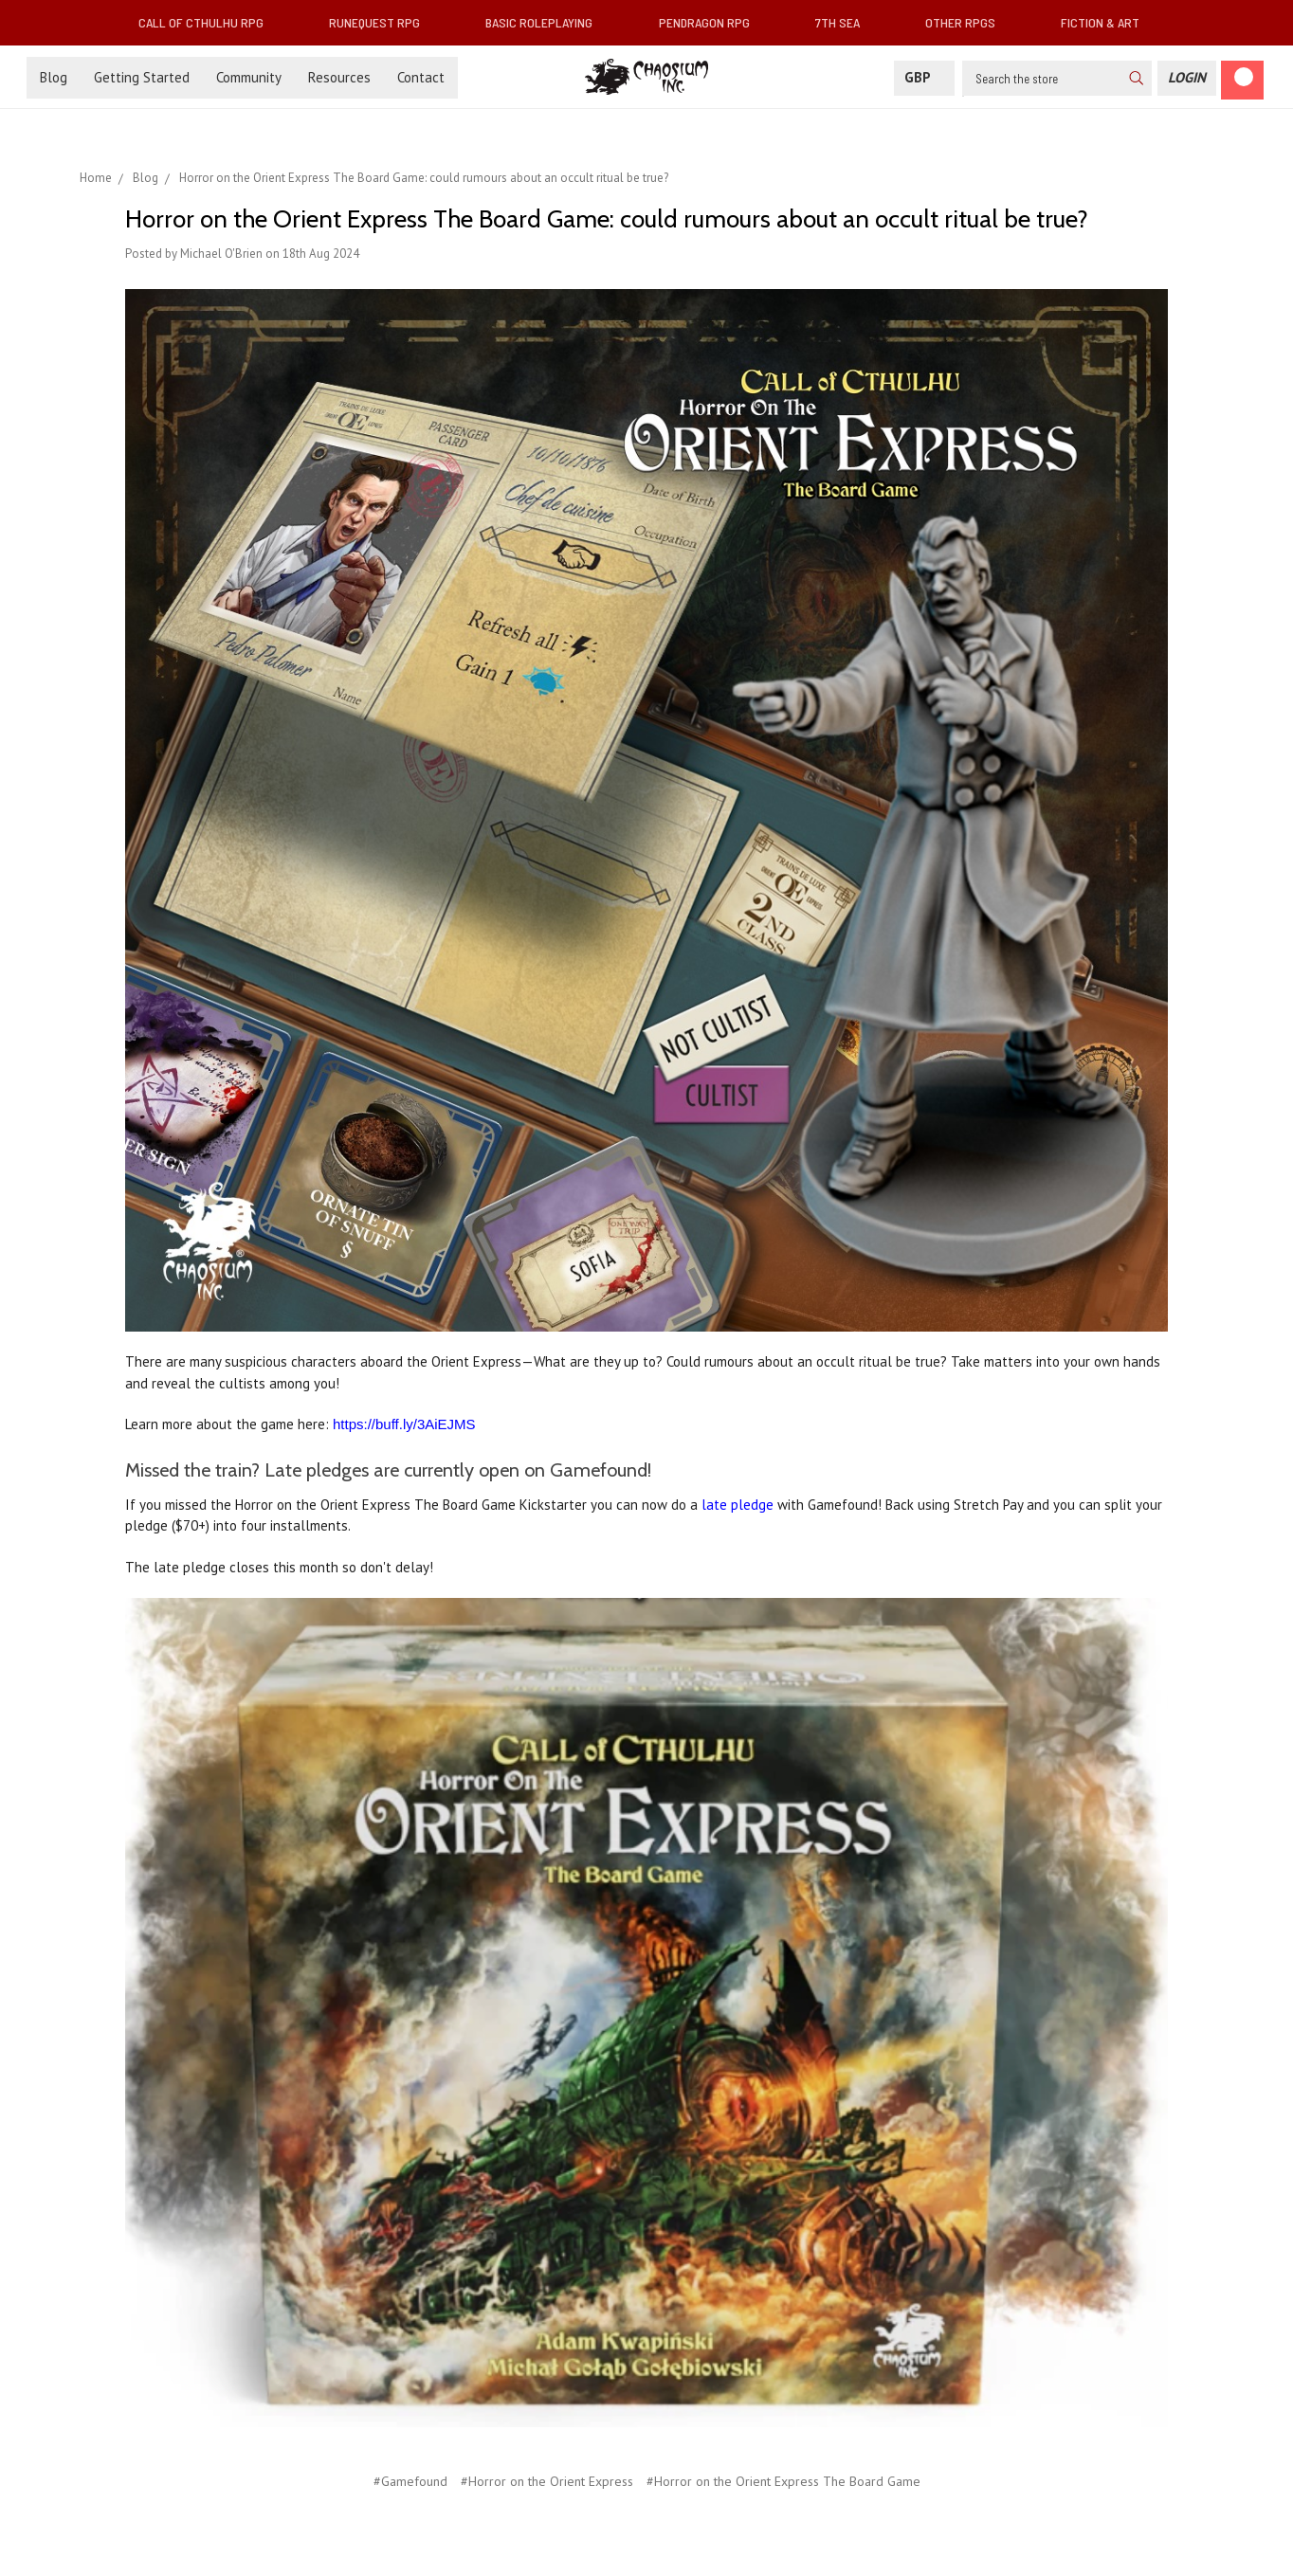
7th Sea (845, 22)
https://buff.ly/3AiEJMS (404, 1424)
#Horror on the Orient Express (547, 2481)
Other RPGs (968, 22)
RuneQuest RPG (382, 22)
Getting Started (142, 77)
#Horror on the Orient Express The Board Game (783, 2481)
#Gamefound (410, 2481)
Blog (53, 77)
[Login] (1186, 78)
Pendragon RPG (712, 22)
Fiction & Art (1108, 22)
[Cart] (1242, 80)
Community (249, 77)
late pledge (737, 1505)
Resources (339, 77)
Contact (421, 77)
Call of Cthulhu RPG (208, 22)
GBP (924, 77)
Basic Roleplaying (546, 22)
